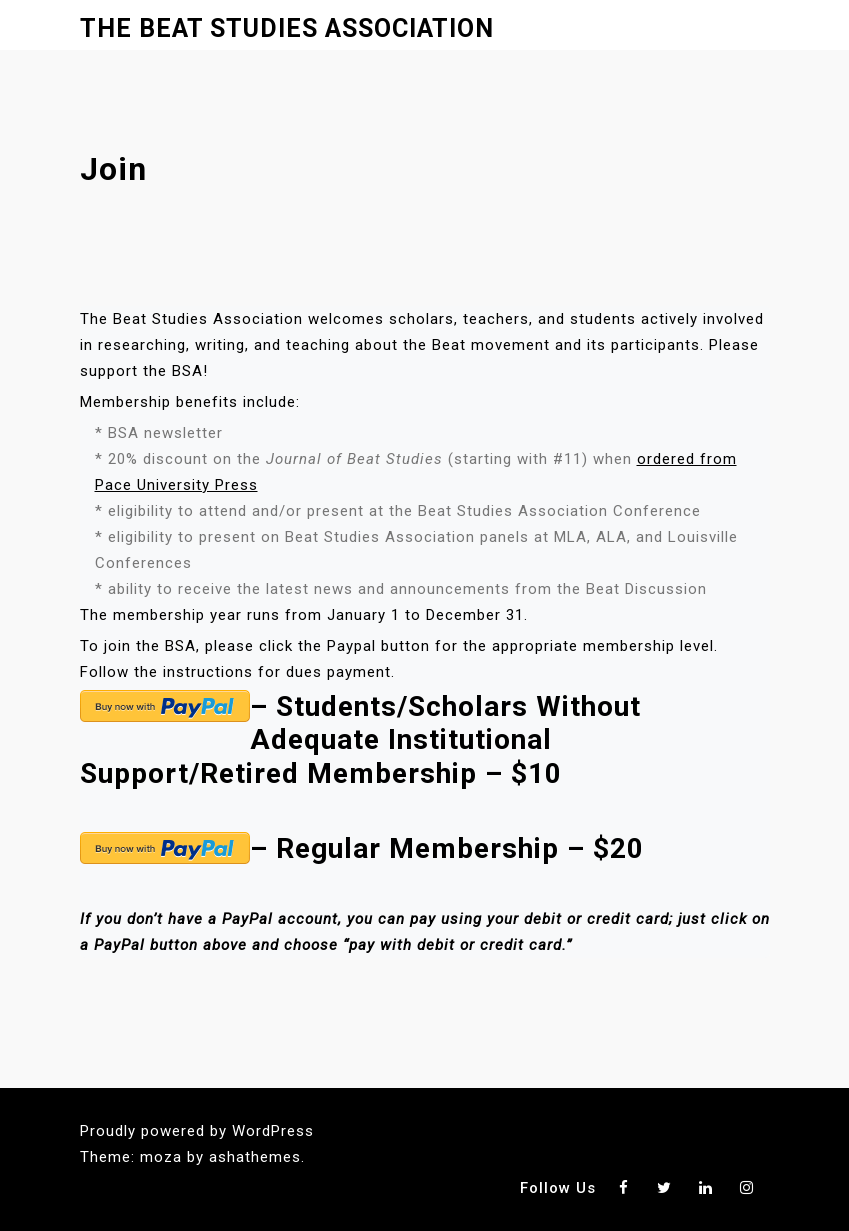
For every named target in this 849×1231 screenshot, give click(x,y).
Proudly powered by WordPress (197, 1131)
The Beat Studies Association (287, 28)
